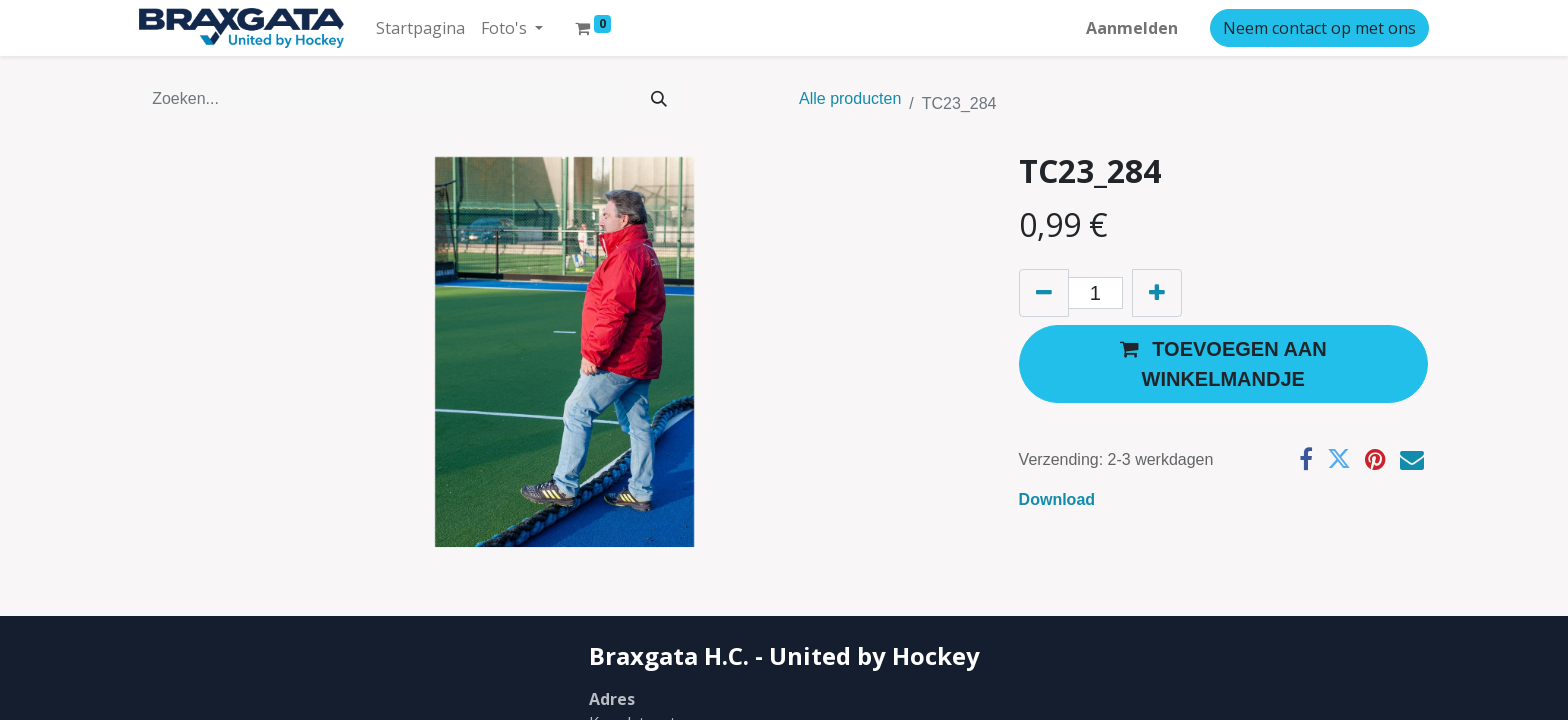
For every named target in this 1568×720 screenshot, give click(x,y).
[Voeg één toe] (1157, 293)
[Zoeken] (659, 99)
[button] (1223, 364)
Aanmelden (1132, 28)
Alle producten (850, 98)
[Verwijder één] (1044, 293)
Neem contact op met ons (1319, 28)
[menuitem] (420, 28)
